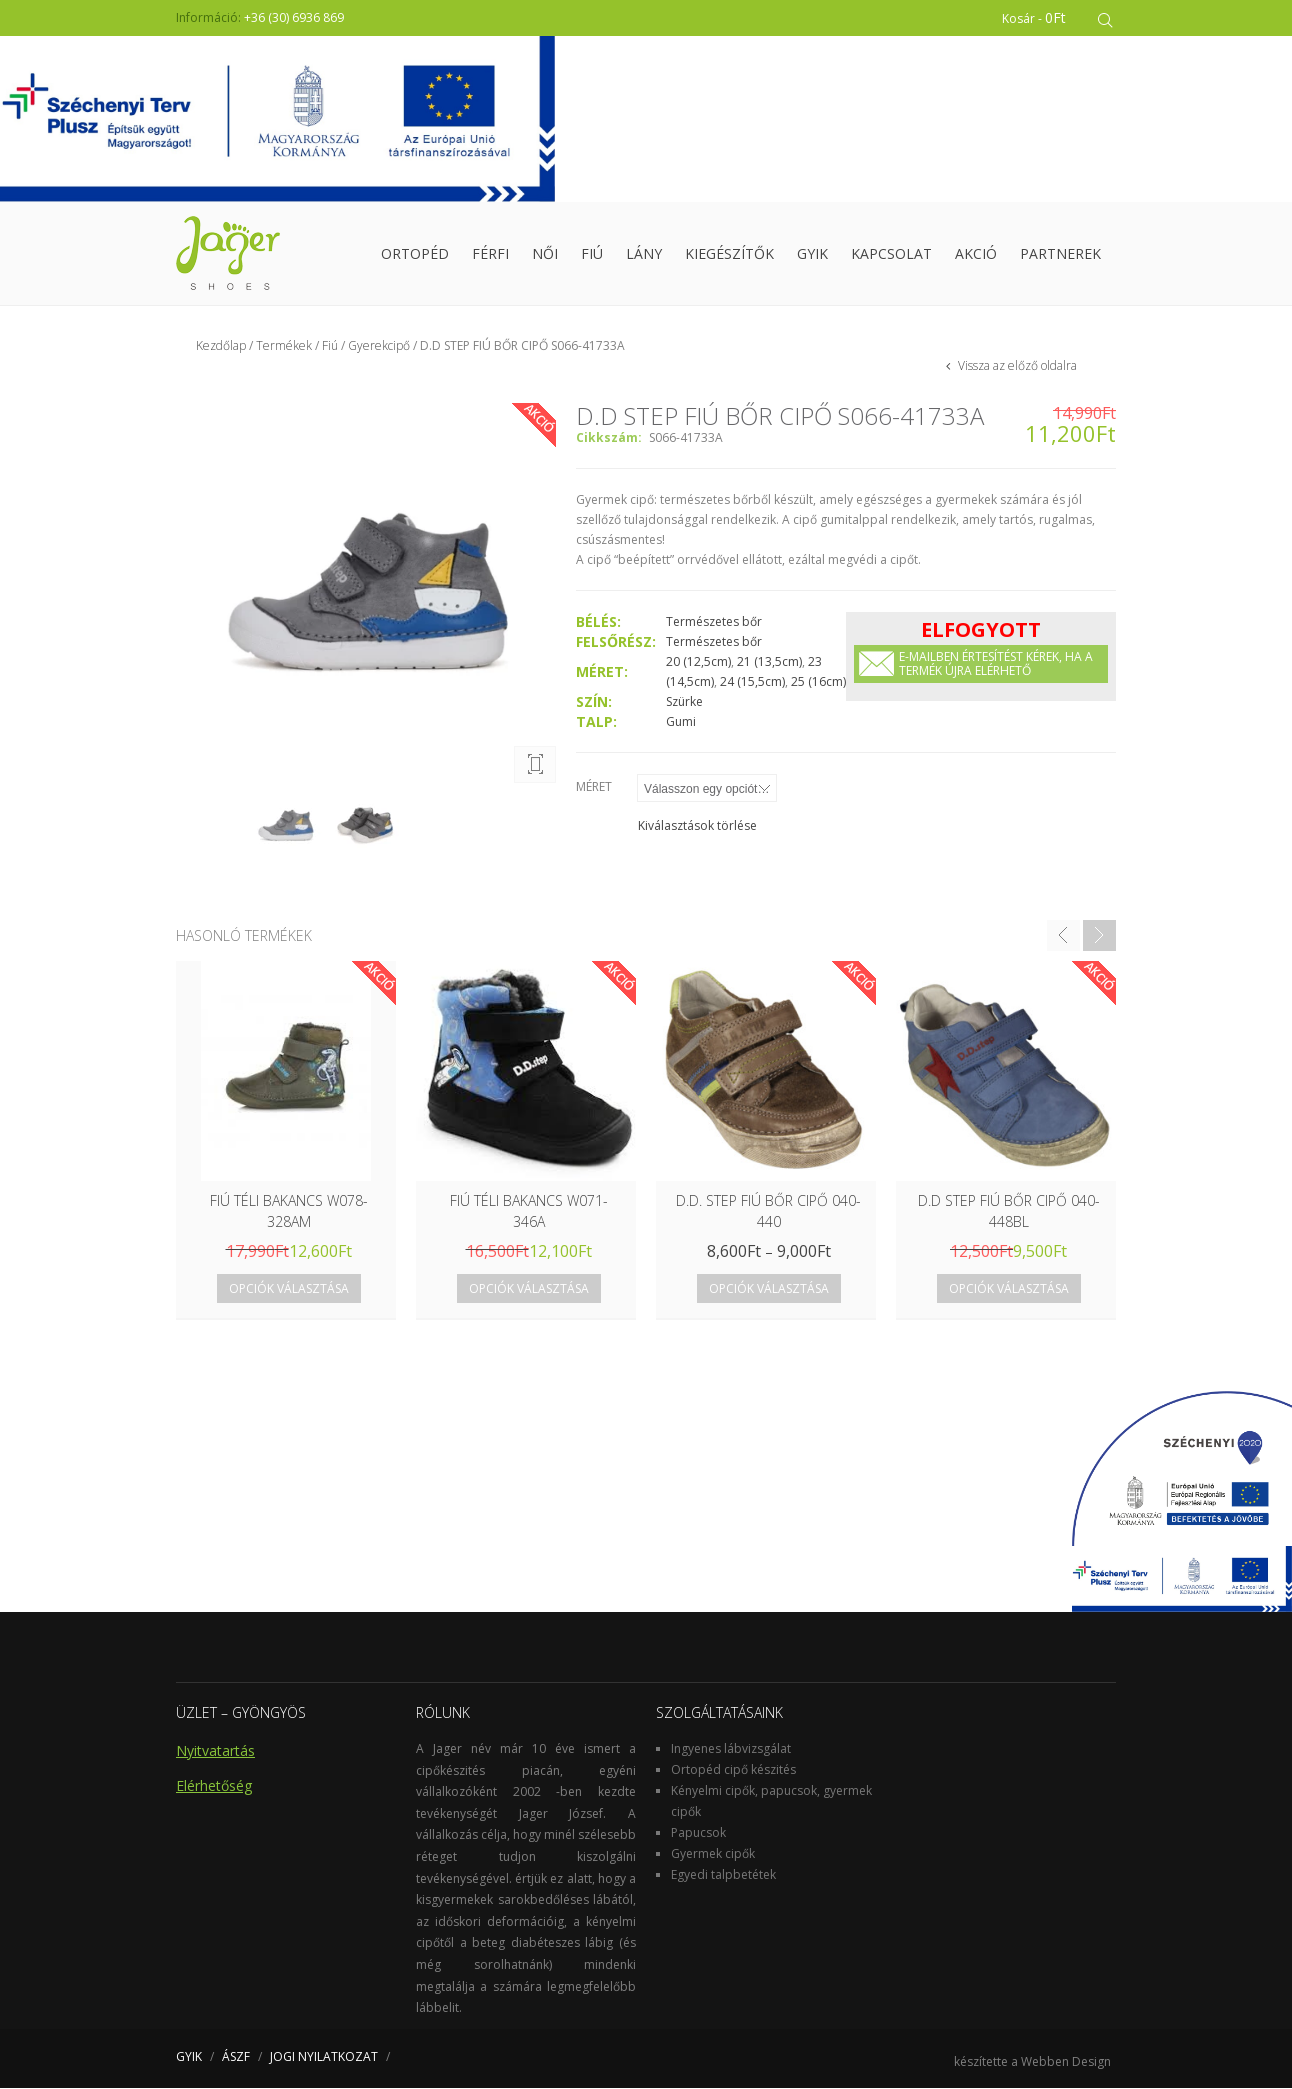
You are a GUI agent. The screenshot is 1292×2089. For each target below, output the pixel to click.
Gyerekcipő (379, 346)
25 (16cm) (818, 682)
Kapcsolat (891, 254)
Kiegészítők (729, 254)
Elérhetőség (214, 1786)
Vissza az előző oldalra (1016, 366)
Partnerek (1060, 254)
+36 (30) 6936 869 (294, 17)
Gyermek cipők (713, 1854)
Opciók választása (289, 1289)
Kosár (1037, 17)
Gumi (681, 722)
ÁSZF (236, 2057)
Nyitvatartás (215, 1751)
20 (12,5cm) (698, 662)
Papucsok (698, 1833)
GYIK (812, 254)
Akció (976, 254)
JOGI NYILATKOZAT (324, 2057)
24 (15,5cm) (752, 682)
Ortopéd (415, 254)
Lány (644, 254)
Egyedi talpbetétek (723, 1875)
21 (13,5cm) (769, 662)
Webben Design (1066, 2062)
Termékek (284, 346)
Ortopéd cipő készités (733, 1770)
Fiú (592, 254)
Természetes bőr (714, 622)
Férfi (490, 254)
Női (545, 254)
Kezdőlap (221, 346)
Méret (594, 787)
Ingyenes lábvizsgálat (731, 1749)
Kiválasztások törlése (697, 826)
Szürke (684, 702)
